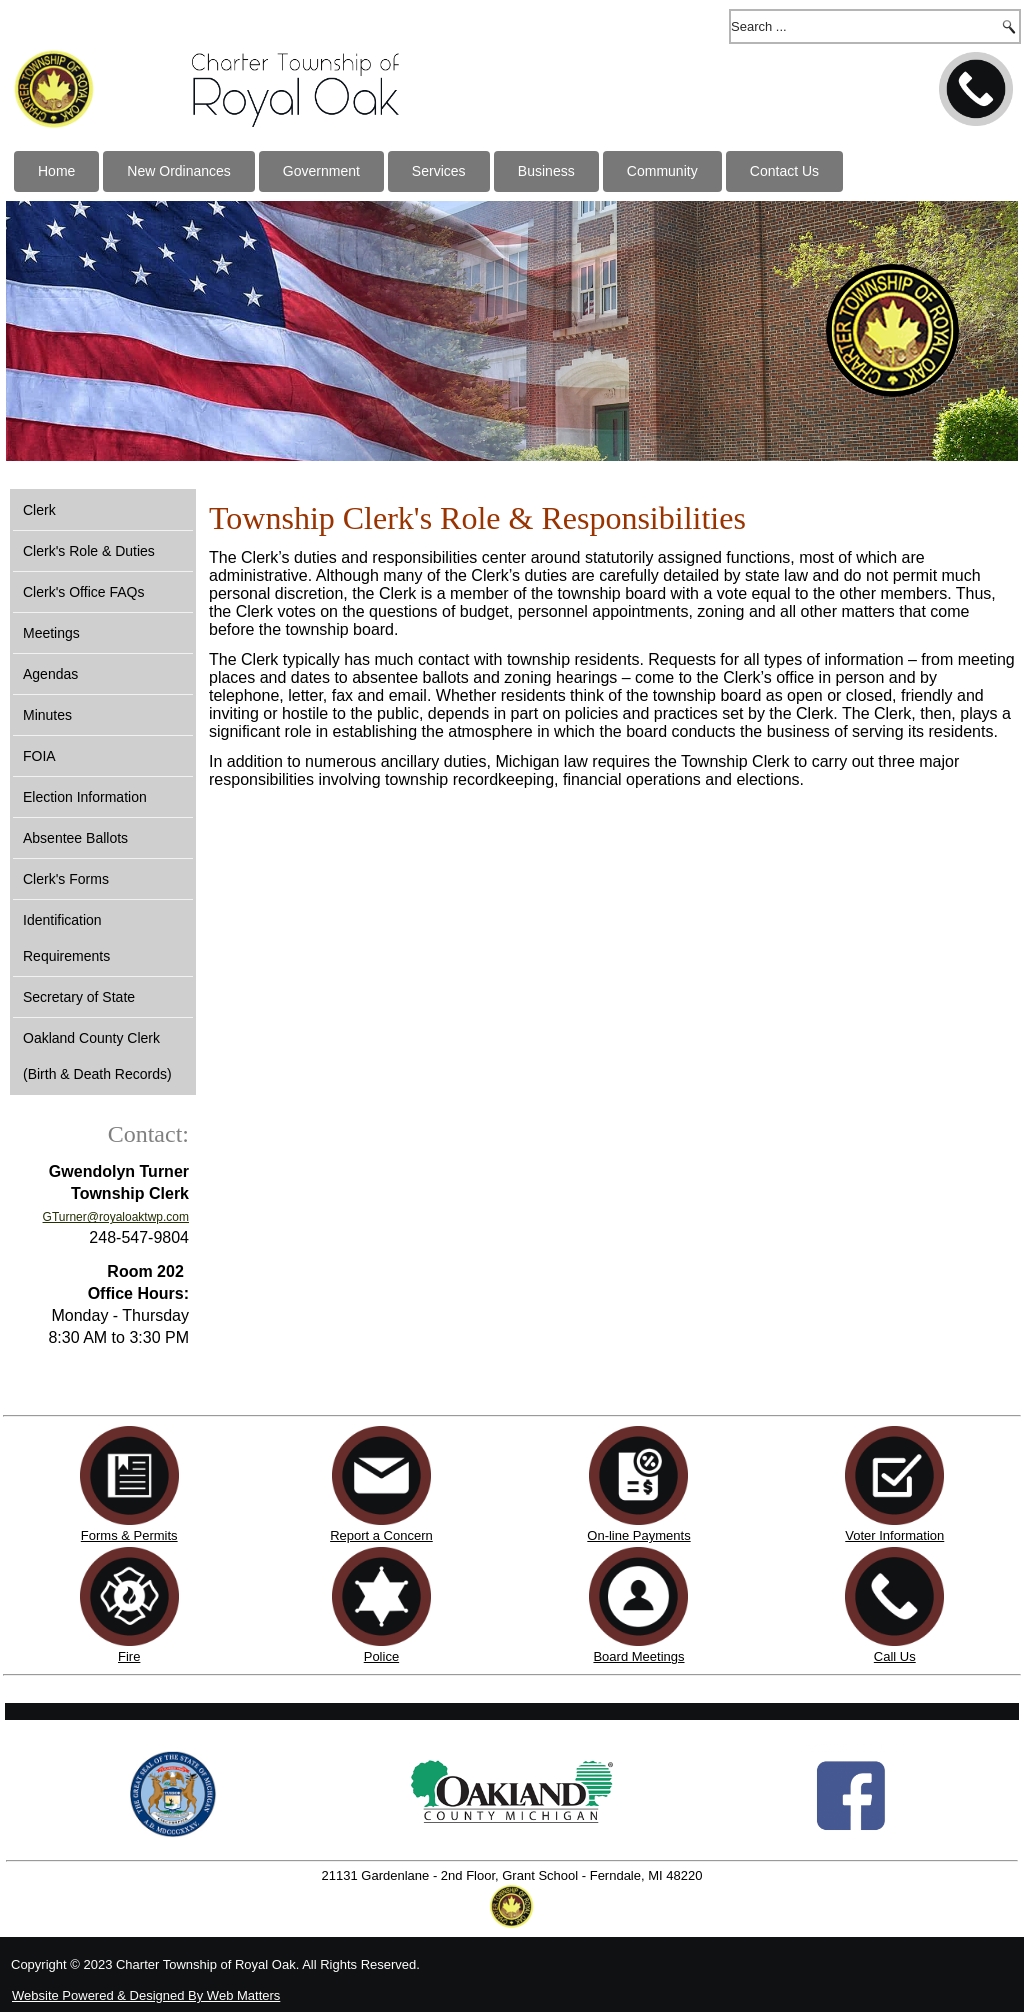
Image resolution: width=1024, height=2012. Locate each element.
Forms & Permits (129, 1535)
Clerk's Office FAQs (83, 592)
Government (321, 171)
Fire (129, 1656)
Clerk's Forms (66, 879)
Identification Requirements (66, 938)
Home (56, 171)
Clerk (39, 510)
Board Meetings (638, 1656)
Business (546, 171)
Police (381, 1656)
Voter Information (894, 1535)
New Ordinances (179, 171)
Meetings (51, 633)
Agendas (50, 674)
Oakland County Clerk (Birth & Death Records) (97, 1056)
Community (662, 171)
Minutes (47, 715)
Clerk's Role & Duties (89, 551)
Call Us (895, 1656)
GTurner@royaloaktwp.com (116, 1217)
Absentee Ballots (75, 838)
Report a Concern (381, 1528)
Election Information (85, 797)
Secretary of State (79, 997)
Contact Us (784, 171)
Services (439, 171)
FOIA (39, 756)
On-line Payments (638, 1535)
